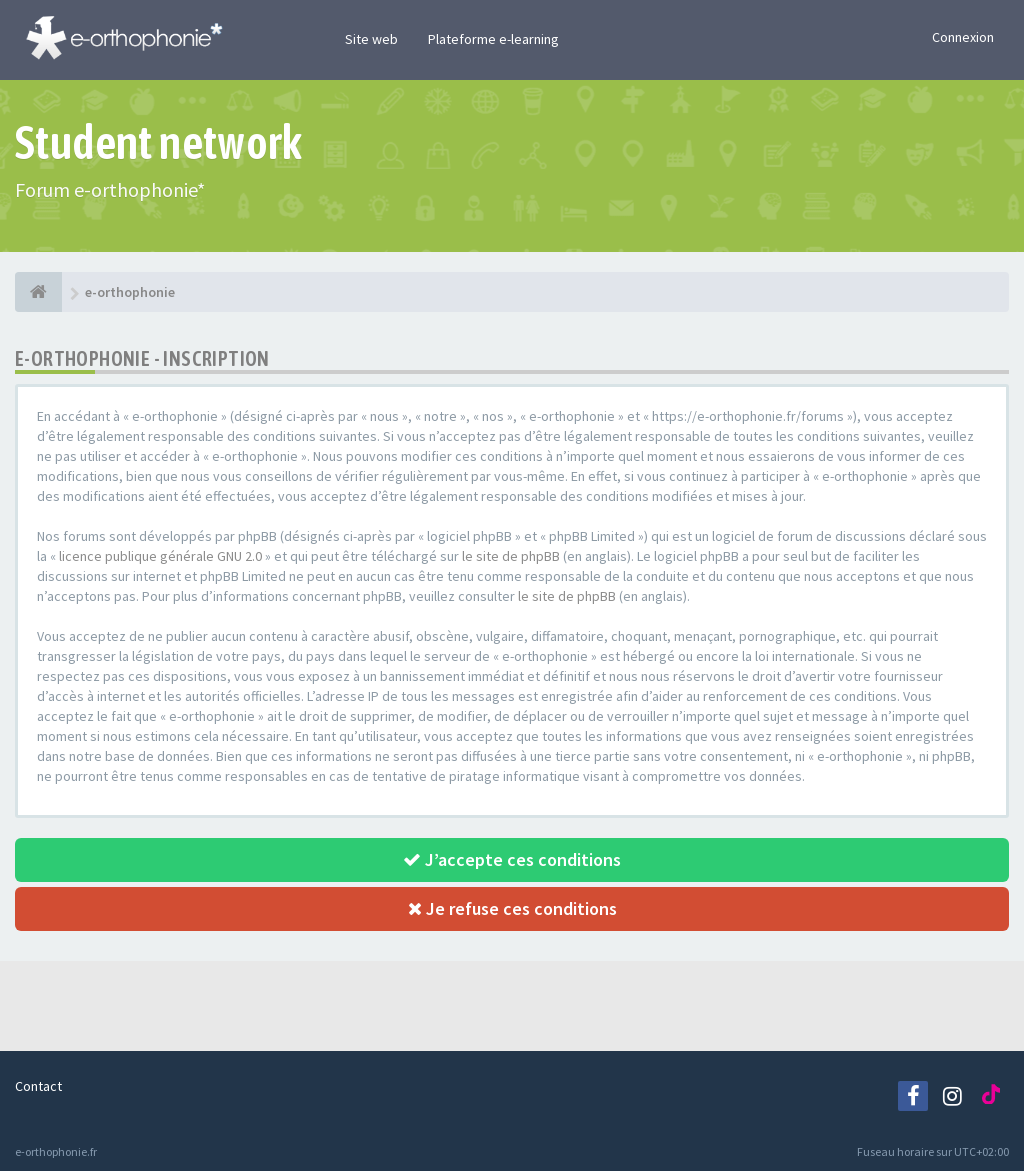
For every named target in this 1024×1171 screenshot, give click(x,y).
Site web (371, 39)
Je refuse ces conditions (512, 908)
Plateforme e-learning (493, 39)
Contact (38, 1086)
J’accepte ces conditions (512, 859)
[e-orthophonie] (38, 292)
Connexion (963, 37)
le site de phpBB (511, 556)
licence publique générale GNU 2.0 (160, 556)
